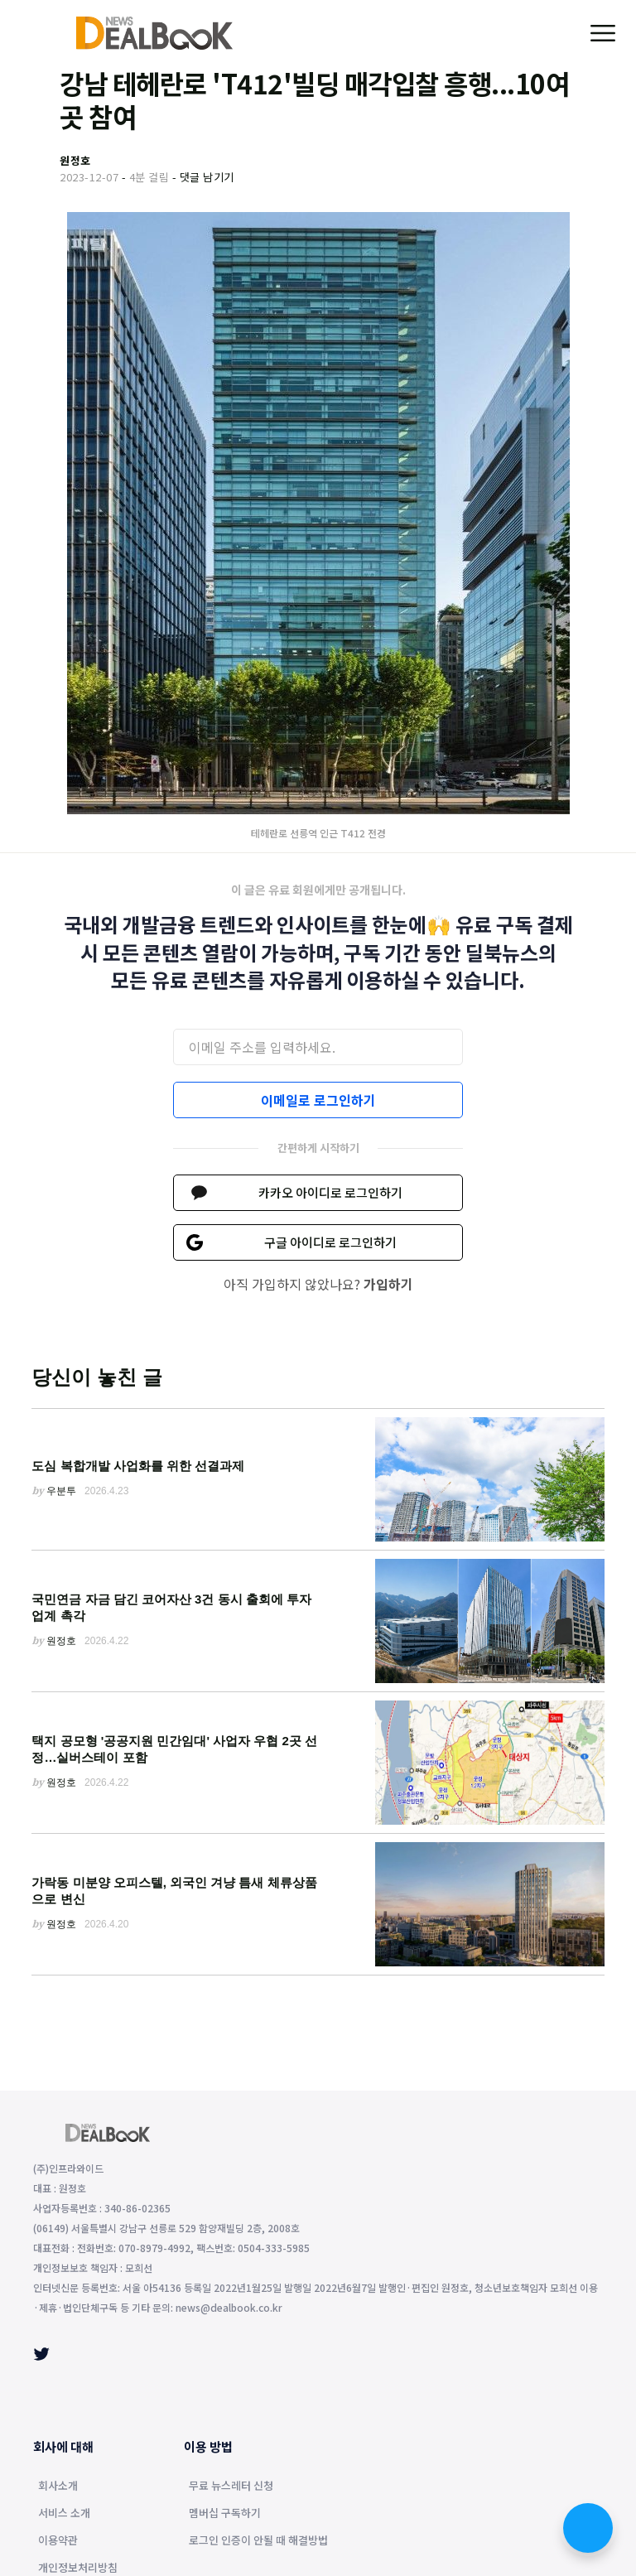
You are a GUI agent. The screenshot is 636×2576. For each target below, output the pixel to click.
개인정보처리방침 (78, 2568)
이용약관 (58, 2541)
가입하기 (388, 1284)
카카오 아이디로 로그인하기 (330, 1192)
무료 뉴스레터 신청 (231, 2486)
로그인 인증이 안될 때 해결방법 (258, 2541)
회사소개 (58, 2486)
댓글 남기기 (207, 177)
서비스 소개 (64, 2514)
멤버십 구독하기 (225, 2514)
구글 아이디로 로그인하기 (330, 1242)
